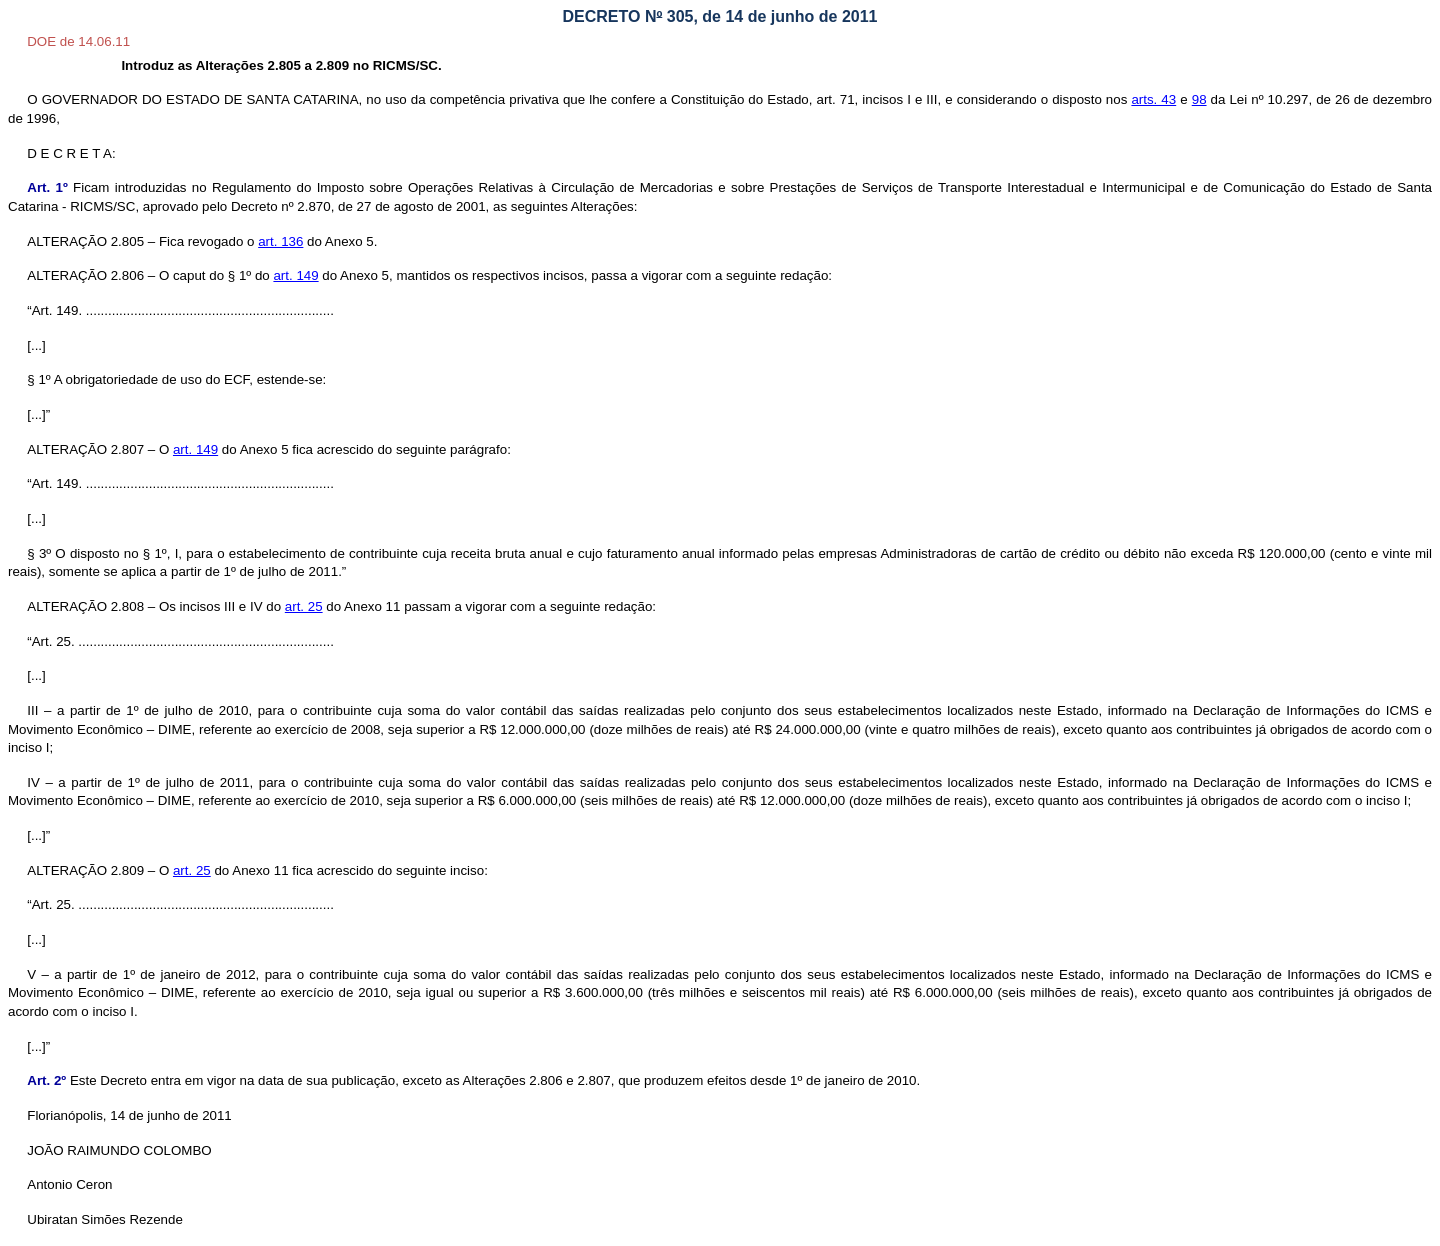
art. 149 (195, 449)
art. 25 (304, 606)
